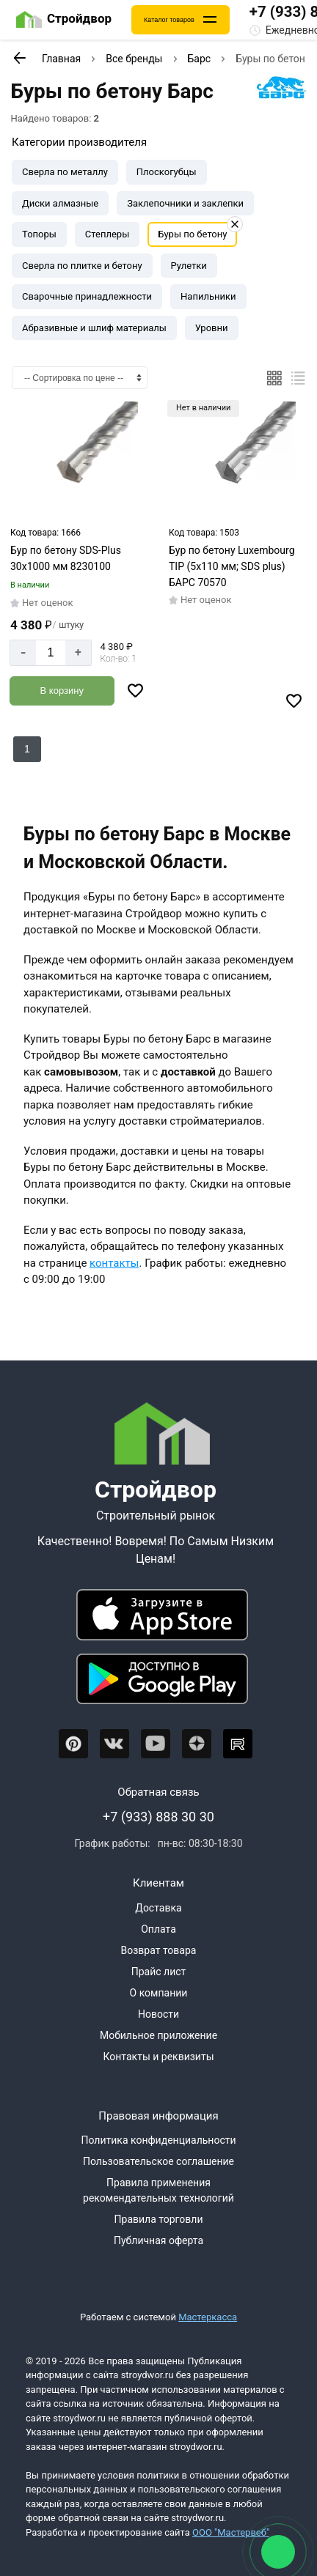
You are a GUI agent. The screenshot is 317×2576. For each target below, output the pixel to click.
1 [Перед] (27, 749)
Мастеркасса (207, 2317)
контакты (114, 1263)
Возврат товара (159, 1950)
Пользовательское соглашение (158, 2161)
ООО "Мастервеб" (230, 2532)
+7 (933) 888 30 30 (158, 1816)
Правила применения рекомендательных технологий (158, 2190)
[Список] (298, 378)
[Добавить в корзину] (62, 691)
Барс (199, 58)
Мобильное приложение (158, 2035)
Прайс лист (158, 1971)
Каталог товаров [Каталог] (169, 19)
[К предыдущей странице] (19, 58)
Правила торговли (158, 2219)
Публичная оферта (158, 2240)
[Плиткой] (274, 378)
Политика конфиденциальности (158, 2140)
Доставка (158, 1908)
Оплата (158, 1929)
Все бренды (134, 58)
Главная (61, 58)
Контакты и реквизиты (158, 2056)
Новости (158, 2014)
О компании (159, 1993)
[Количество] (50, 653)
